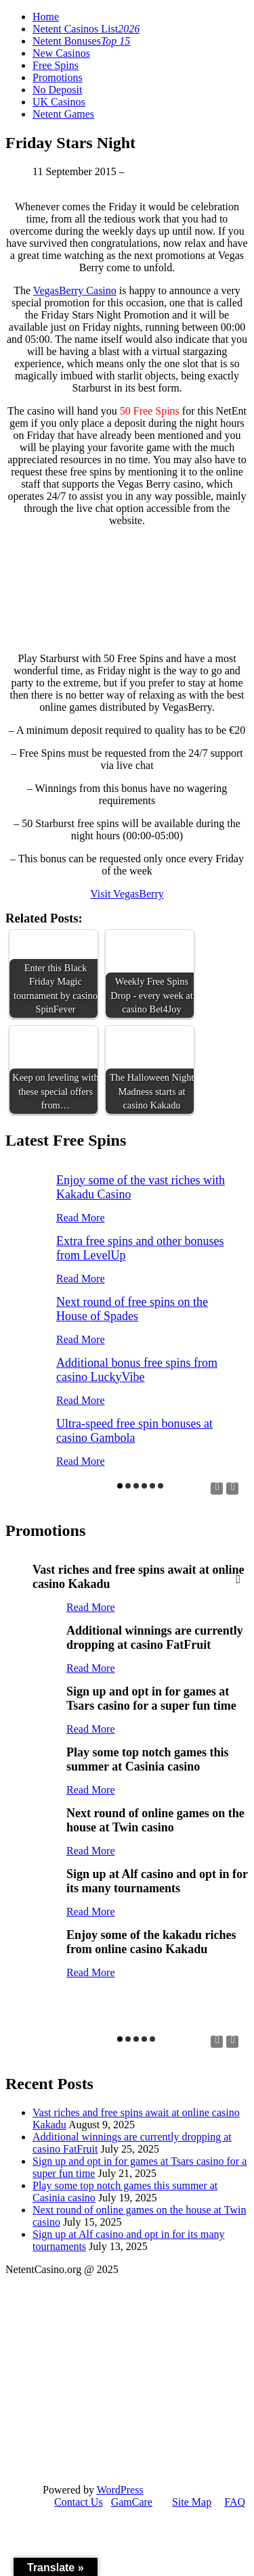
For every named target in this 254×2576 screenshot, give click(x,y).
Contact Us (78, 2502)
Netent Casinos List (86, 28)
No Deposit (57, 89)
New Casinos (61, 53)
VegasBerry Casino (75, 290)
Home (46, 16)
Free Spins (56, 65)
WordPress (120, 2490)
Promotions (58, 77)
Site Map (191, 2502)
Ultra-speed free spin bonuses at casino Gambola (134, 1431)
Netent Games (63, 114)
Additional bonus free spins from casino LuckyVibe (136, 1370)
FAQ (234, 2502)
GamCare (131, 2502)
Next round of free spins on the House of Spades (132, 1309)
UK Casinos (59, 102)
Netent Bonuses (81, 41)
